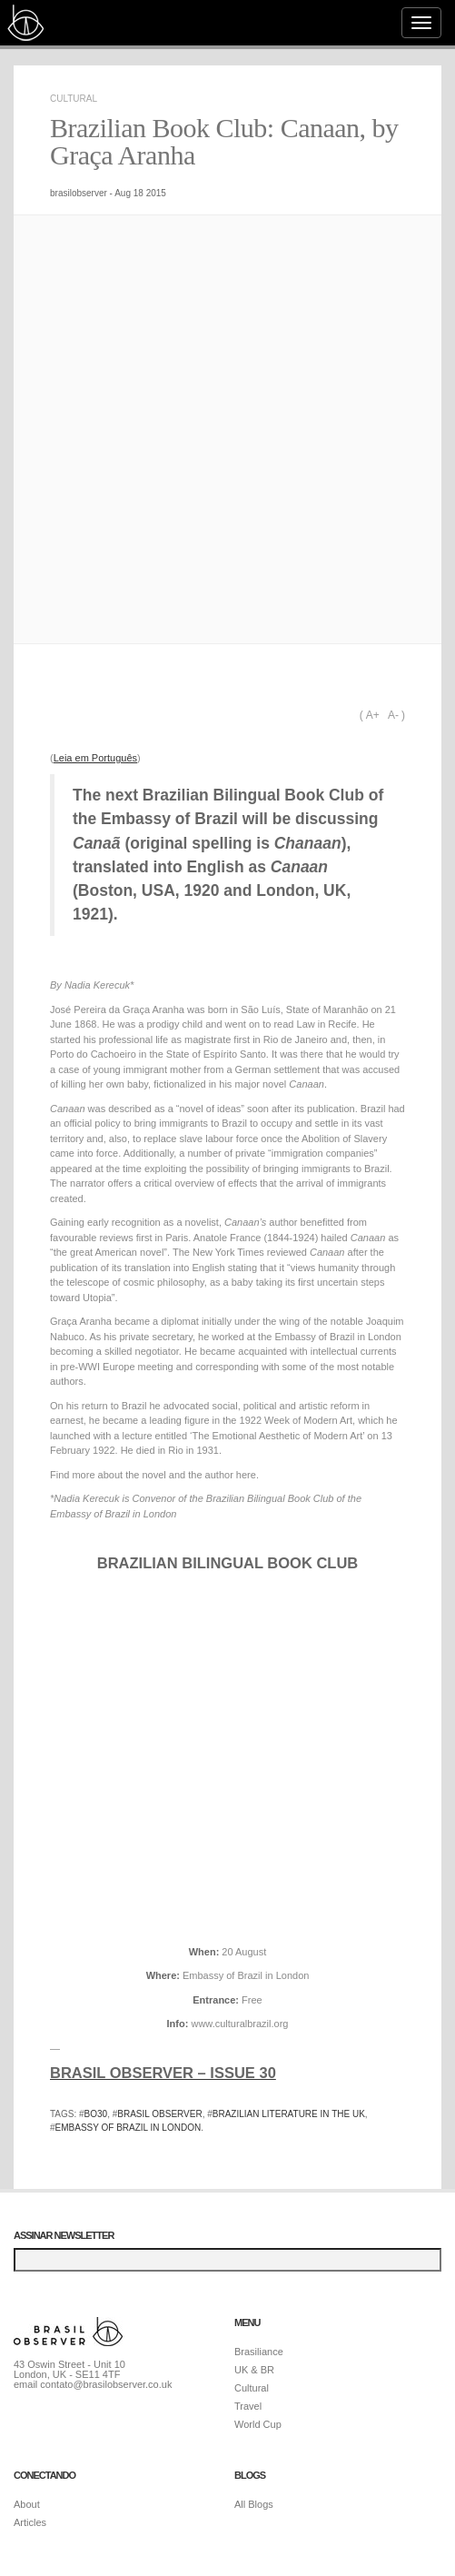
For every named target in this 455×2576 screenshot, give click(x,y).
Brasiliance (258, 2351)
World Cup (258, 2424)
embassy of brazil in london (128, 2128)
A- (393, 715)
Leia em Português (95, 757)
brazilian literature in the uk (289, 2114)
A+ (373, 715)
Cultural (73, 99)
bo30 (96, 2114)
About (27, 2504)
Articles (30, 2522)
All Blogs (253, 2504)
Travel (248, 2406)
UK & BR (254, 2369)
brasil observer (159, 2114)
